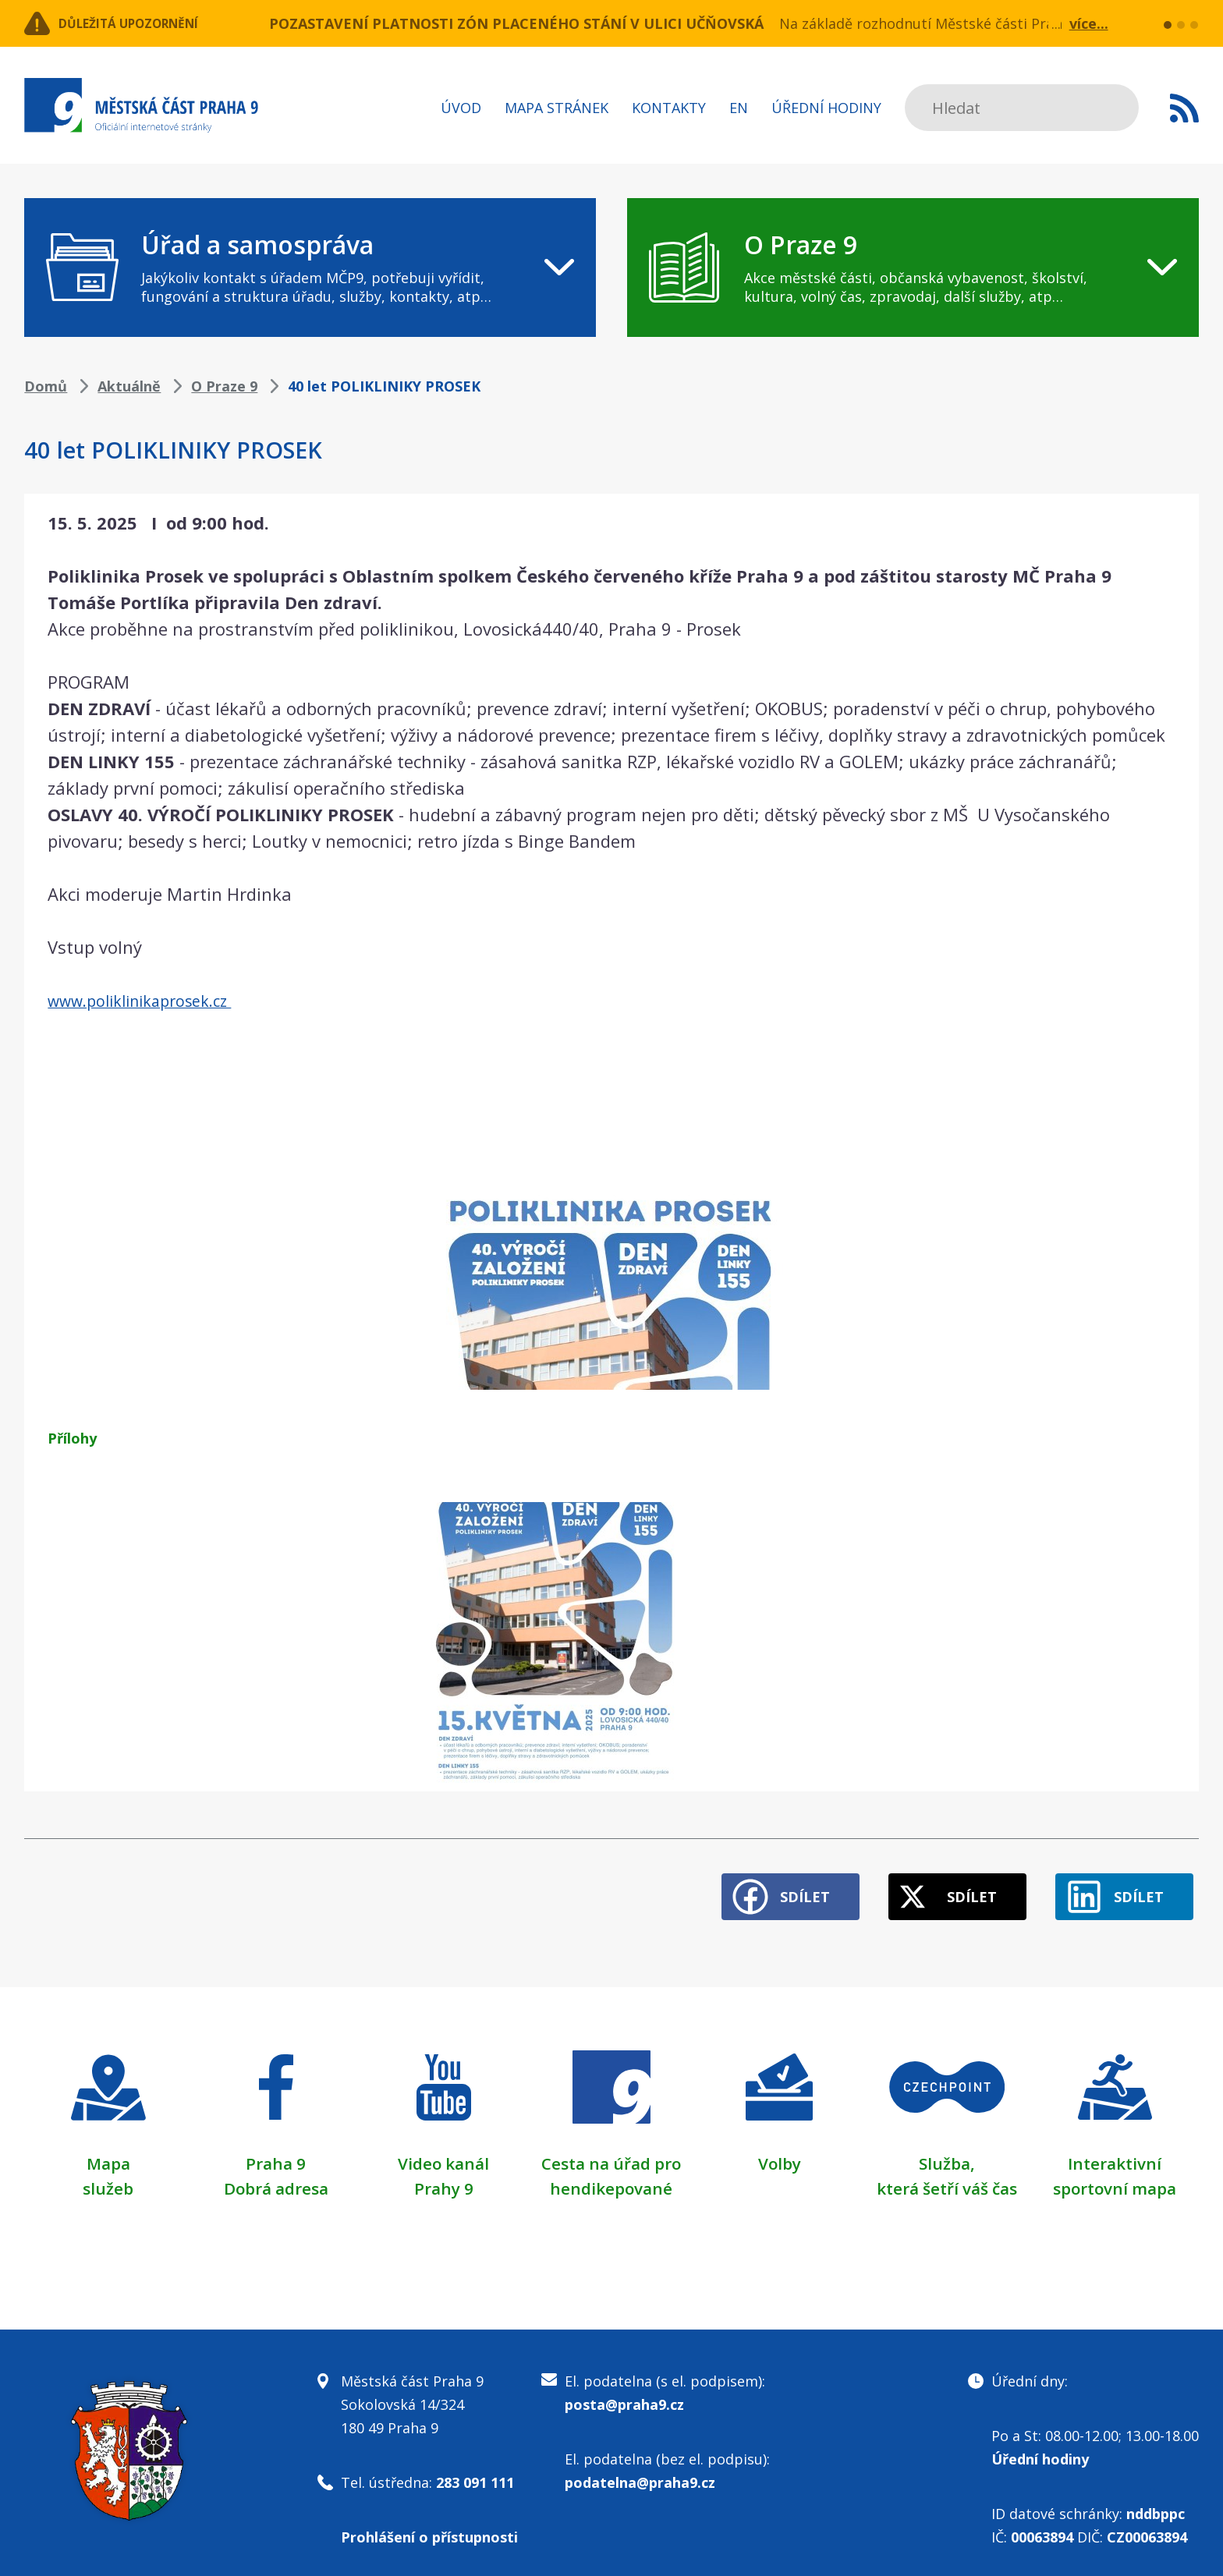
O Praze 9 (224, 386)
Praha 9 (275, 2151)
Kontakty (669, 107)
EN (738, 107)
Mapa (108, 2151)
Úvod (461, 107)
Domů (45, 386)
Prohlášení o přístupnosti (429, 2525)
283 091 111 (475, 2470)
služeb (108, 2176)
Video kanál (443, 2151)
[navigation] (310, 267)
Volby (780, 2151)
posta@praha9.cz (624, 2392)
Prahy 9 (444, 2176)
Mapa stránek (556, 107)
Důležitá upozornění (151, 23)
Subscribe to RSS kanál (1184, 107)
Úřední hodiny (826, 107)
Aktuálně (129, 386)
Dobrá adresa (276, 2176)
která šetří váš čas (947, 2176)
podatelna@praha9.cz (640, 2470)
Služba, (947, 2151)
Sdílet (768, 1885)
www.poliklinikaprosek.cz (151, 1000)
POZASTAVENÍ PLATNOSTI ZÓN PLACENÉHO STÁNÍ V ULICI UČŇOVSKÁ (516, 23)
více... (1088, 23)
